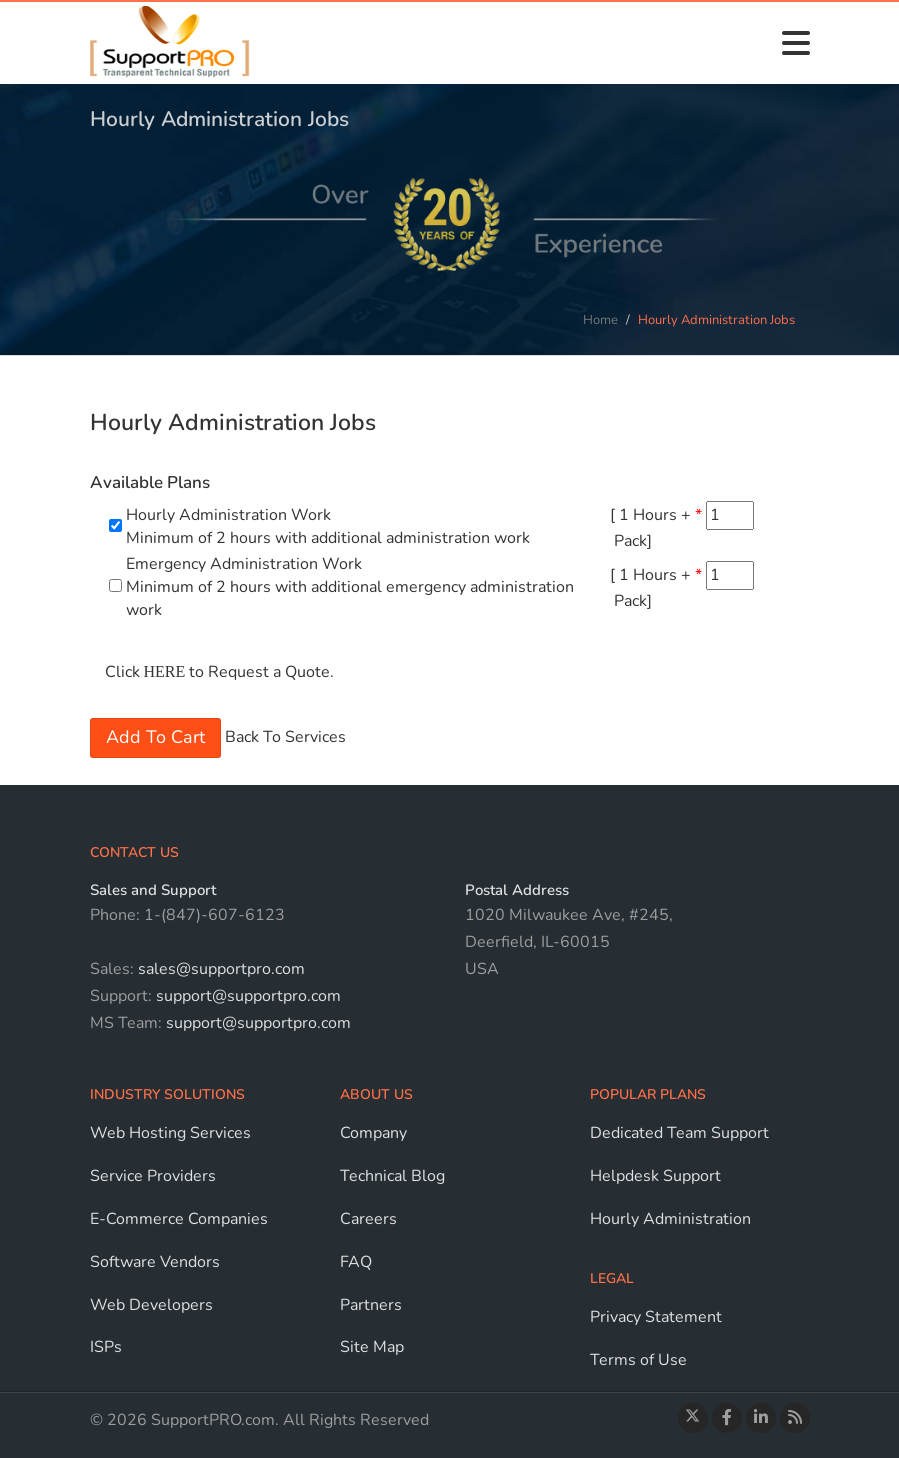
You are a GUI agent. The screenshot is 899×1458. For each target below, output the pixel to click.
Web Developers (151, 1305)
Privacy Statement (656, 1317)
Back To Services (285, 737)
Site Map (372, 1347)
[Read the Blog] (795, 1418)
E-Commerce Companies (179, 1219)
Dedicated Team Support (679, 1133)
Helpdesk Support (655, 1176)
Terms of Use (638, 1360)
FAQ (356, 1262)
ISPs (106, 1347)
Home (600, 320)
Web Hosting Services (170, 1133)
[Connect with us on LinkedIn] (761, 1418)
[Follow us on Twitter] (693, 1418)
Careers (368, 1219)
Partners (371, 1305)
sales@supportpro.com (219, 969)
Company (373, 1133)
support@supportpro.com (246, 996)
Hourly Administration (670, 1219)
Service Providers (153, 1176)
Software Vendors (155, 1262)
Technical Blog (392, 1176)
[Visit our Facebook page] (727, 1418)
